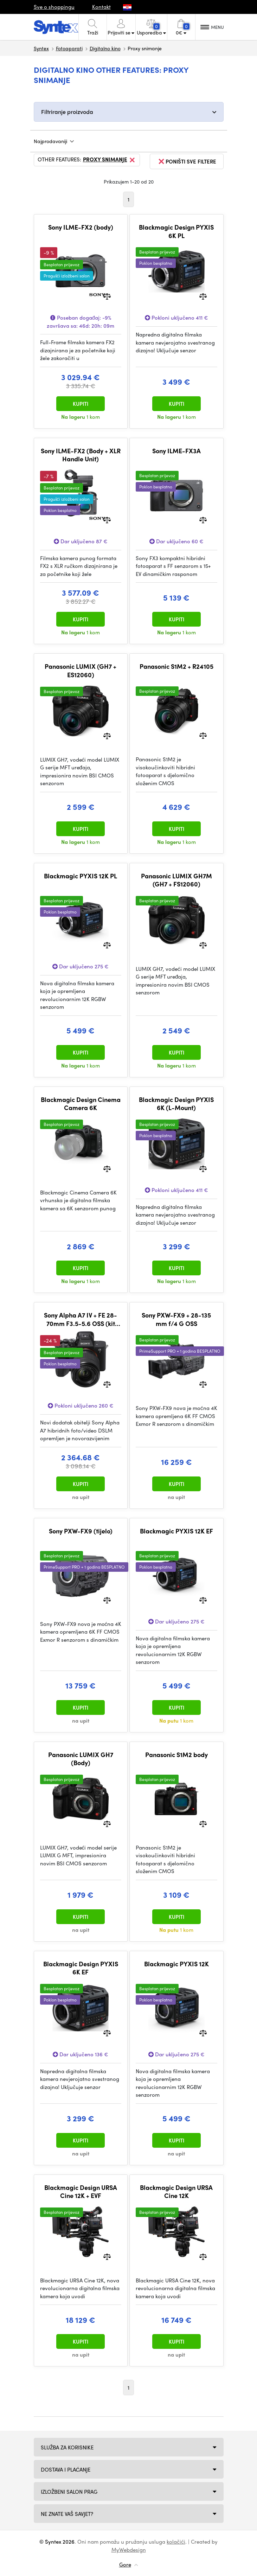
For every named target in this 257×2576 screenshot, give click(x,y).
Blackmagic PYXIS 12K (176, 1964)
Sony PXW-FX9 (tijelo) (81, 1531)
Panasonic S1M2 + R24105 (176, 666)
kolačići (176, 2541)
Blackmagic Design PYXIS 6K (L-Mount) (176, 1103)
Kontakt (101, 7)
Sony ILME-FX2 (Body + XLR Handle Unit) (81, 455)
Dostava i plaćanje (66, 2469)
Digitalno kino (105, 48)
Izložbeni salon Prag (69, 2491)
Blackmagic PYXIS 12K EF (176, 1531)
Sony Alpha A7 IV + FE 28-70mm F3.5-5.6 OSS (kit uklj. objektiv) (80, 1319)
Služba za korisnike (67, 2447)
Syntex (41, 48)
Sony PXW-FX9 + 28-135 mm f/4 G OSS (176, 1319)
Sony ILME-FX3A (176, 451)
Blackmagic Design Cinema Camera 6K (81, 1103)
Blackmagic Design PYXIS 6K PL (176, 231)
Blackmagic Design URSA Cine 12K (176, 2191)
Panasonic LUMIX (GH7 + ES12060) (80, 670)
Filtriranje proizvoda (67, 112)
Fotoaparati (69, 48)
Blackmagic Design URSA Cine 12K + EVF (80, 2191)
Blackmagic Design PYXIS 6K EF (80, 1968)
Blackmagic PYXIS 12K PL (80, 876)
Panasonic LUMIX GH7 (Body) (80, 1758)
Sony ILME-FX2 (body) (80, 227)
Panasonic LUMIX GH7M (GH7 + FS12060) (176, 880)
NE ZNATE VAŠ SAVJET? (67, 2514)
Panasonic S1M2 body (176, 1754)
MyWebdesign (128, 2549)
